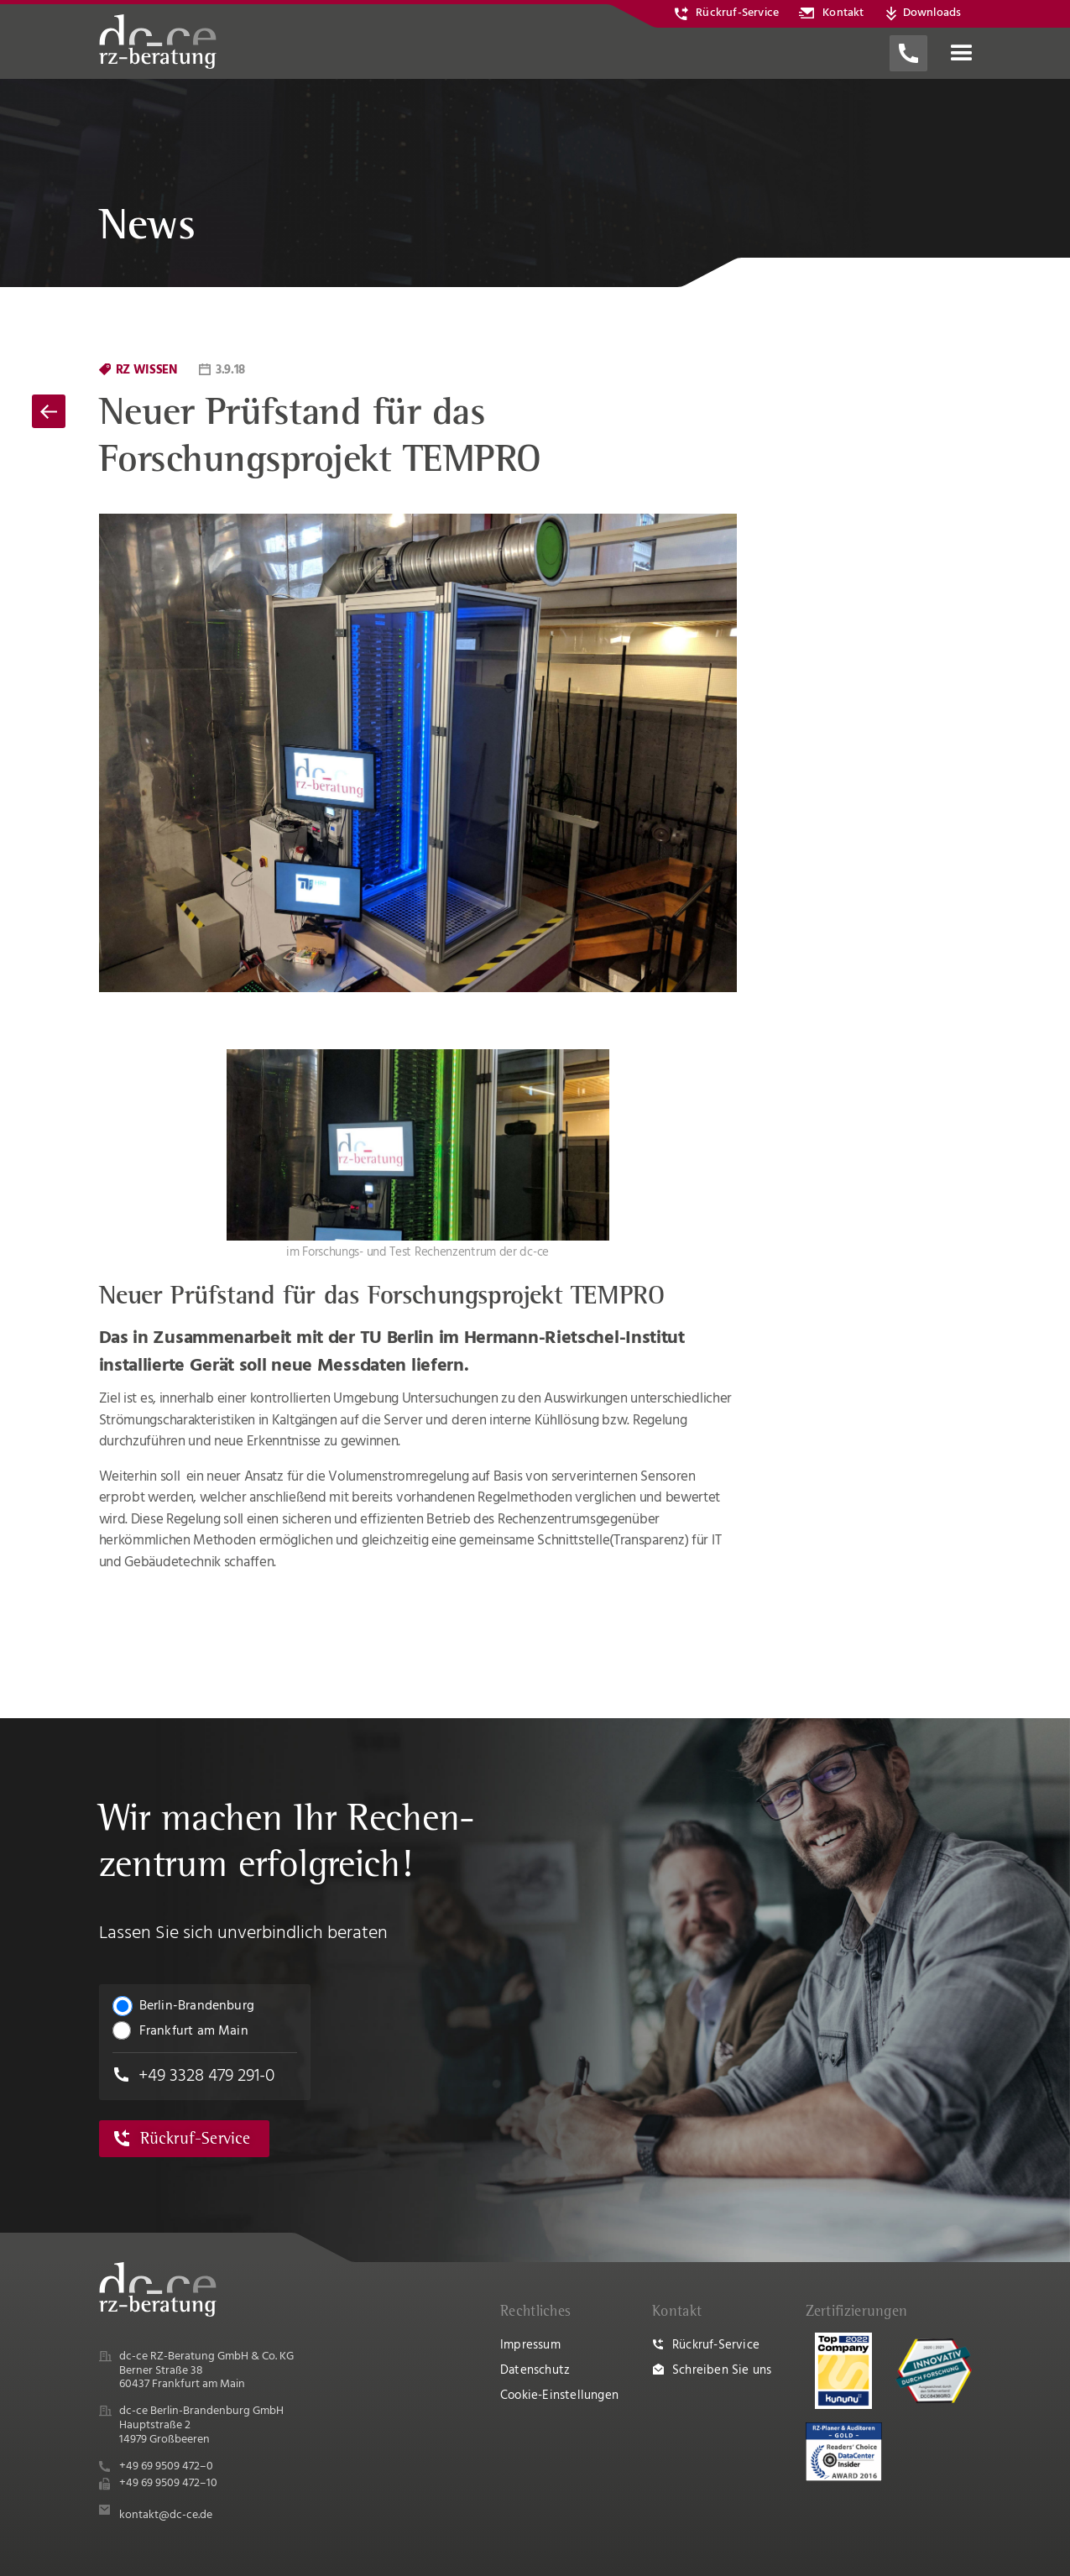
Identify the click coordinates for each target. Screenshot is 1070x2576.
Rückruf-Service (715, 2345)
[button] (962, 53)
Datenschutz (535, 2370)
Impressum (530, 2345)
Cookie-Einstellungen (559, 2395)
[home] (157, 41)
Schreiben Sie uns (721, 2370)
